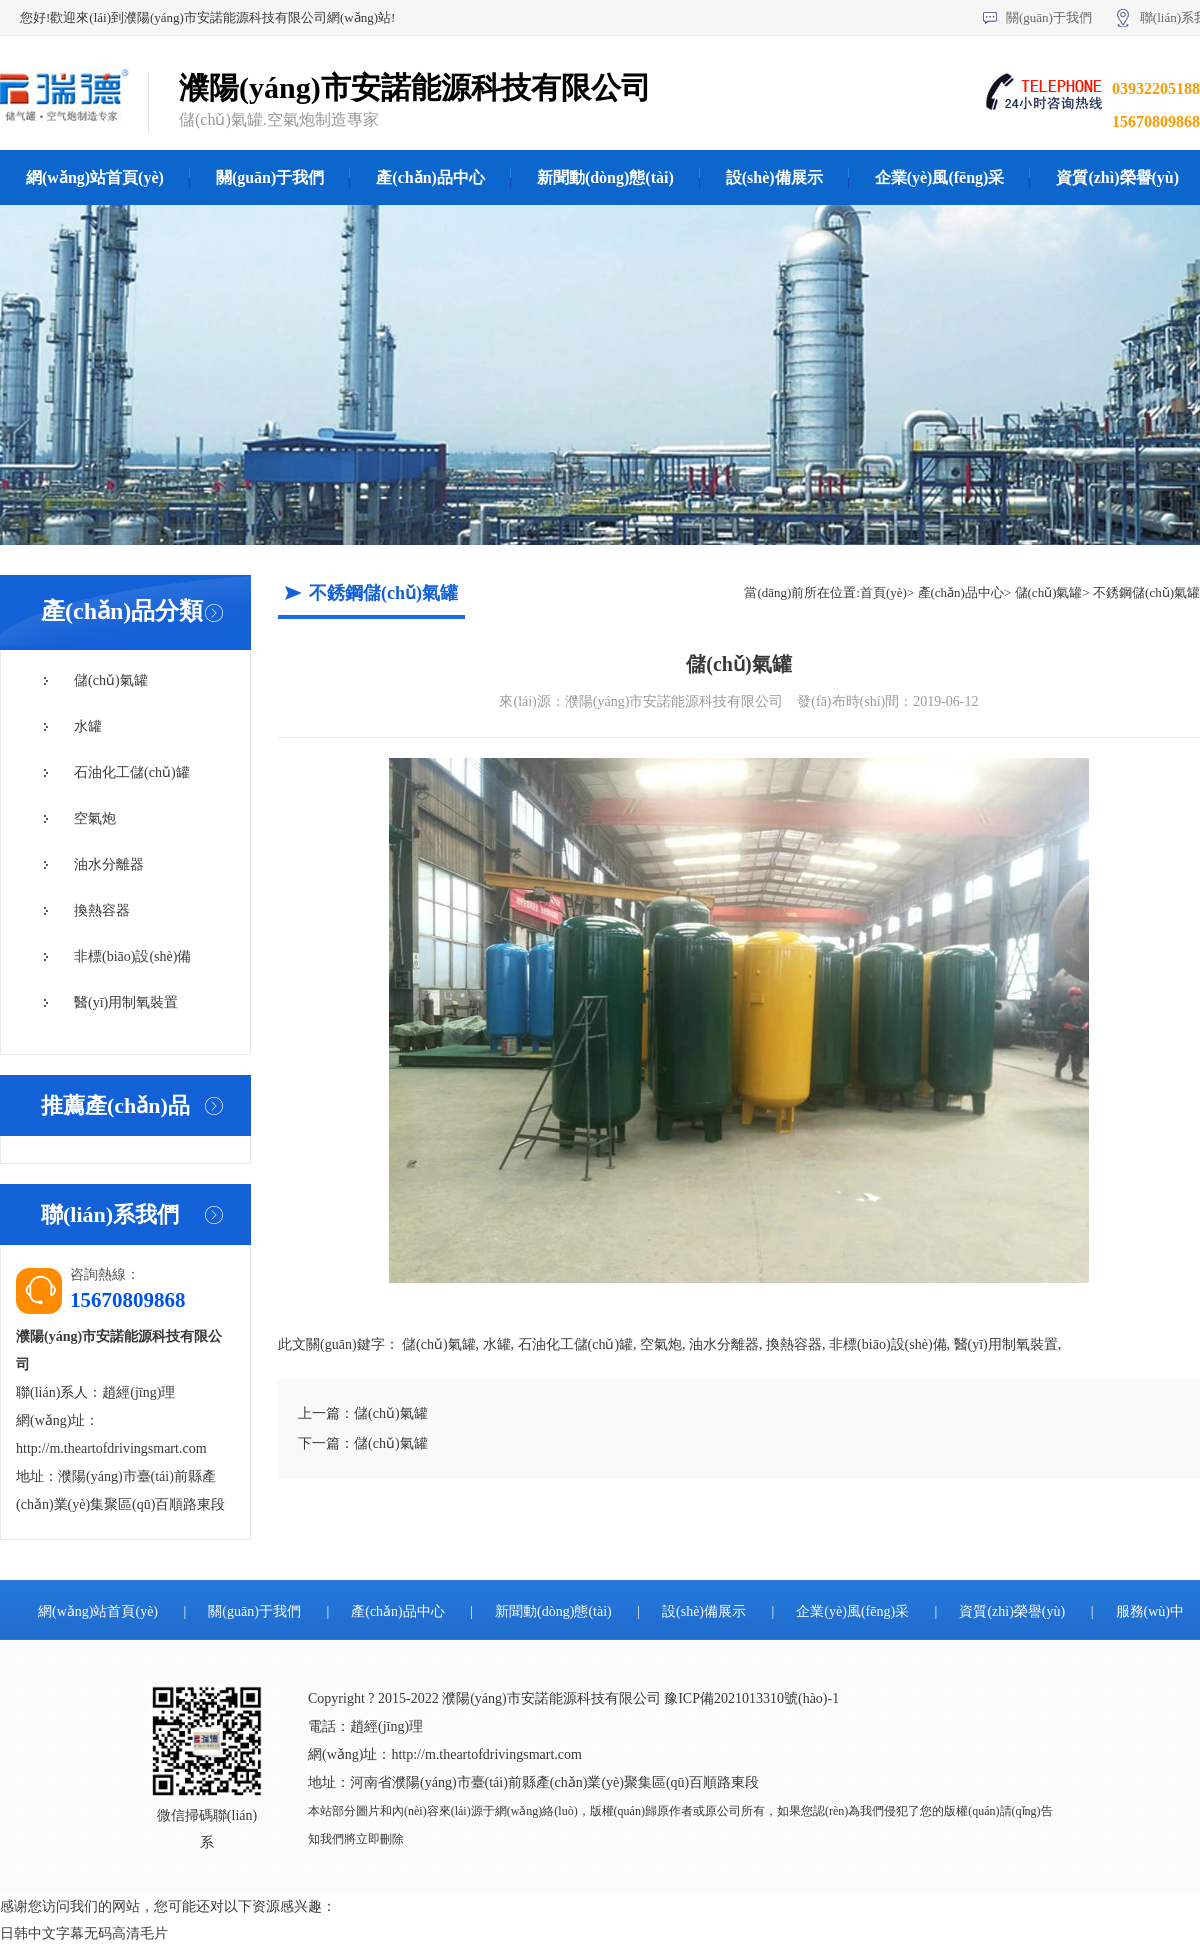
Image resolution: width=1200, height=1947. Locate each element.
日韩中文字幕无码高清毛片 (84, 1933)
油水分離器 (109, 864)
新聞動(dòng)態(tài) (605, 177)
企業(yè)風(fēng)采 (940, 177)
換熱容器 (102, 910)
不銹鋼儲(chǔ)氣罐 (1146, 592)
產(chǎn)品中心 (430, 177)
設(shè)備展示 (774, 177)
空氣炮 (95, 818)
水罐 (88, 726)
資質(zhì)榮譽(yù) (1012, 1611)
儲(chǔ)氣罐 (111, 680)
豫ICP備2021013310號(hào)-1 (751, 1698)
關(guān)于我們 (1049, 17)
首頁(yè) (883, 592)
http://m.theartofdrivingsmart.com (111, 1448)
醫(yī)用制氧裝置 (126, 1002)
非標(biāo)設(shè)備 (132, 956)
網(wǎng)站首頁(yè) (95, 177)
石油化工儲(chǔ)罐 (132, 772)
